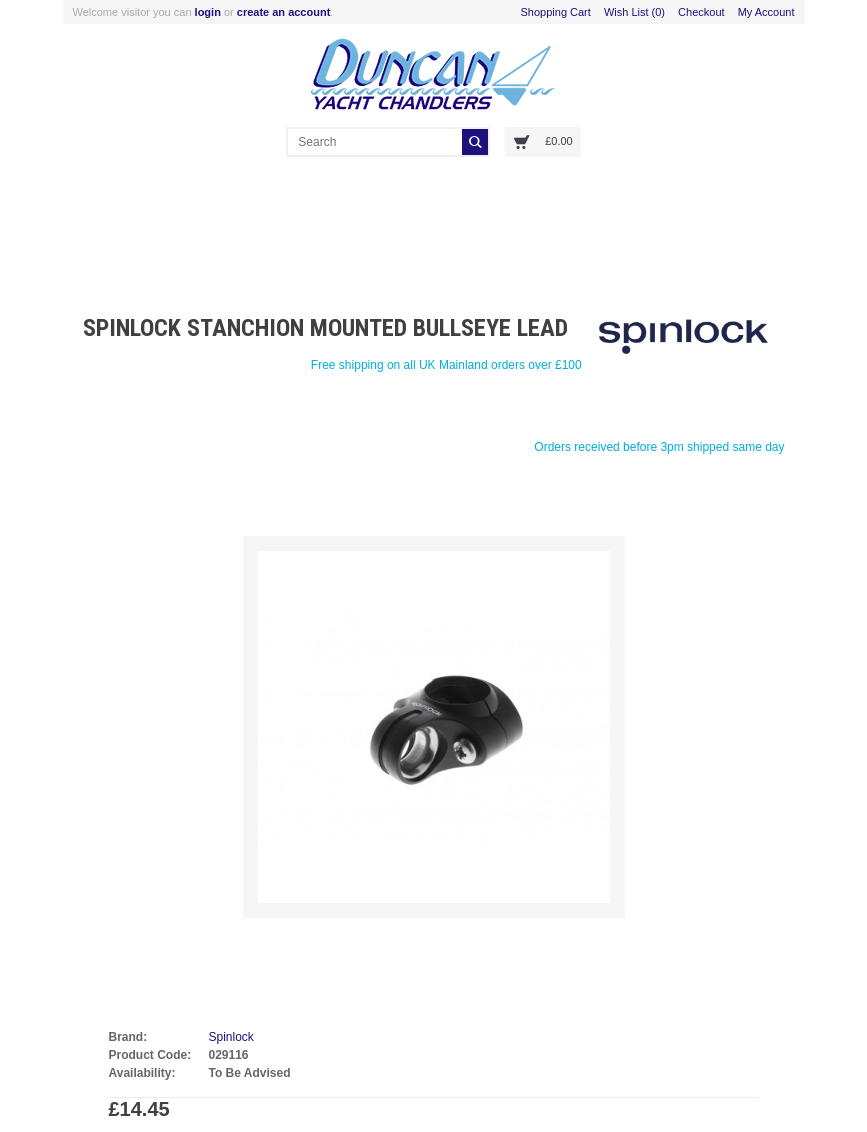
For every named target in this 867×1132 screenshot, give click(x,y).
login (208, 12)
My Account (766, 12)
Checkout (701, 12)
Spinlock (231, 1037)
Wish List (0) (634, 12)
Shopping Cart (556, 12)
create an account (284, 12)
